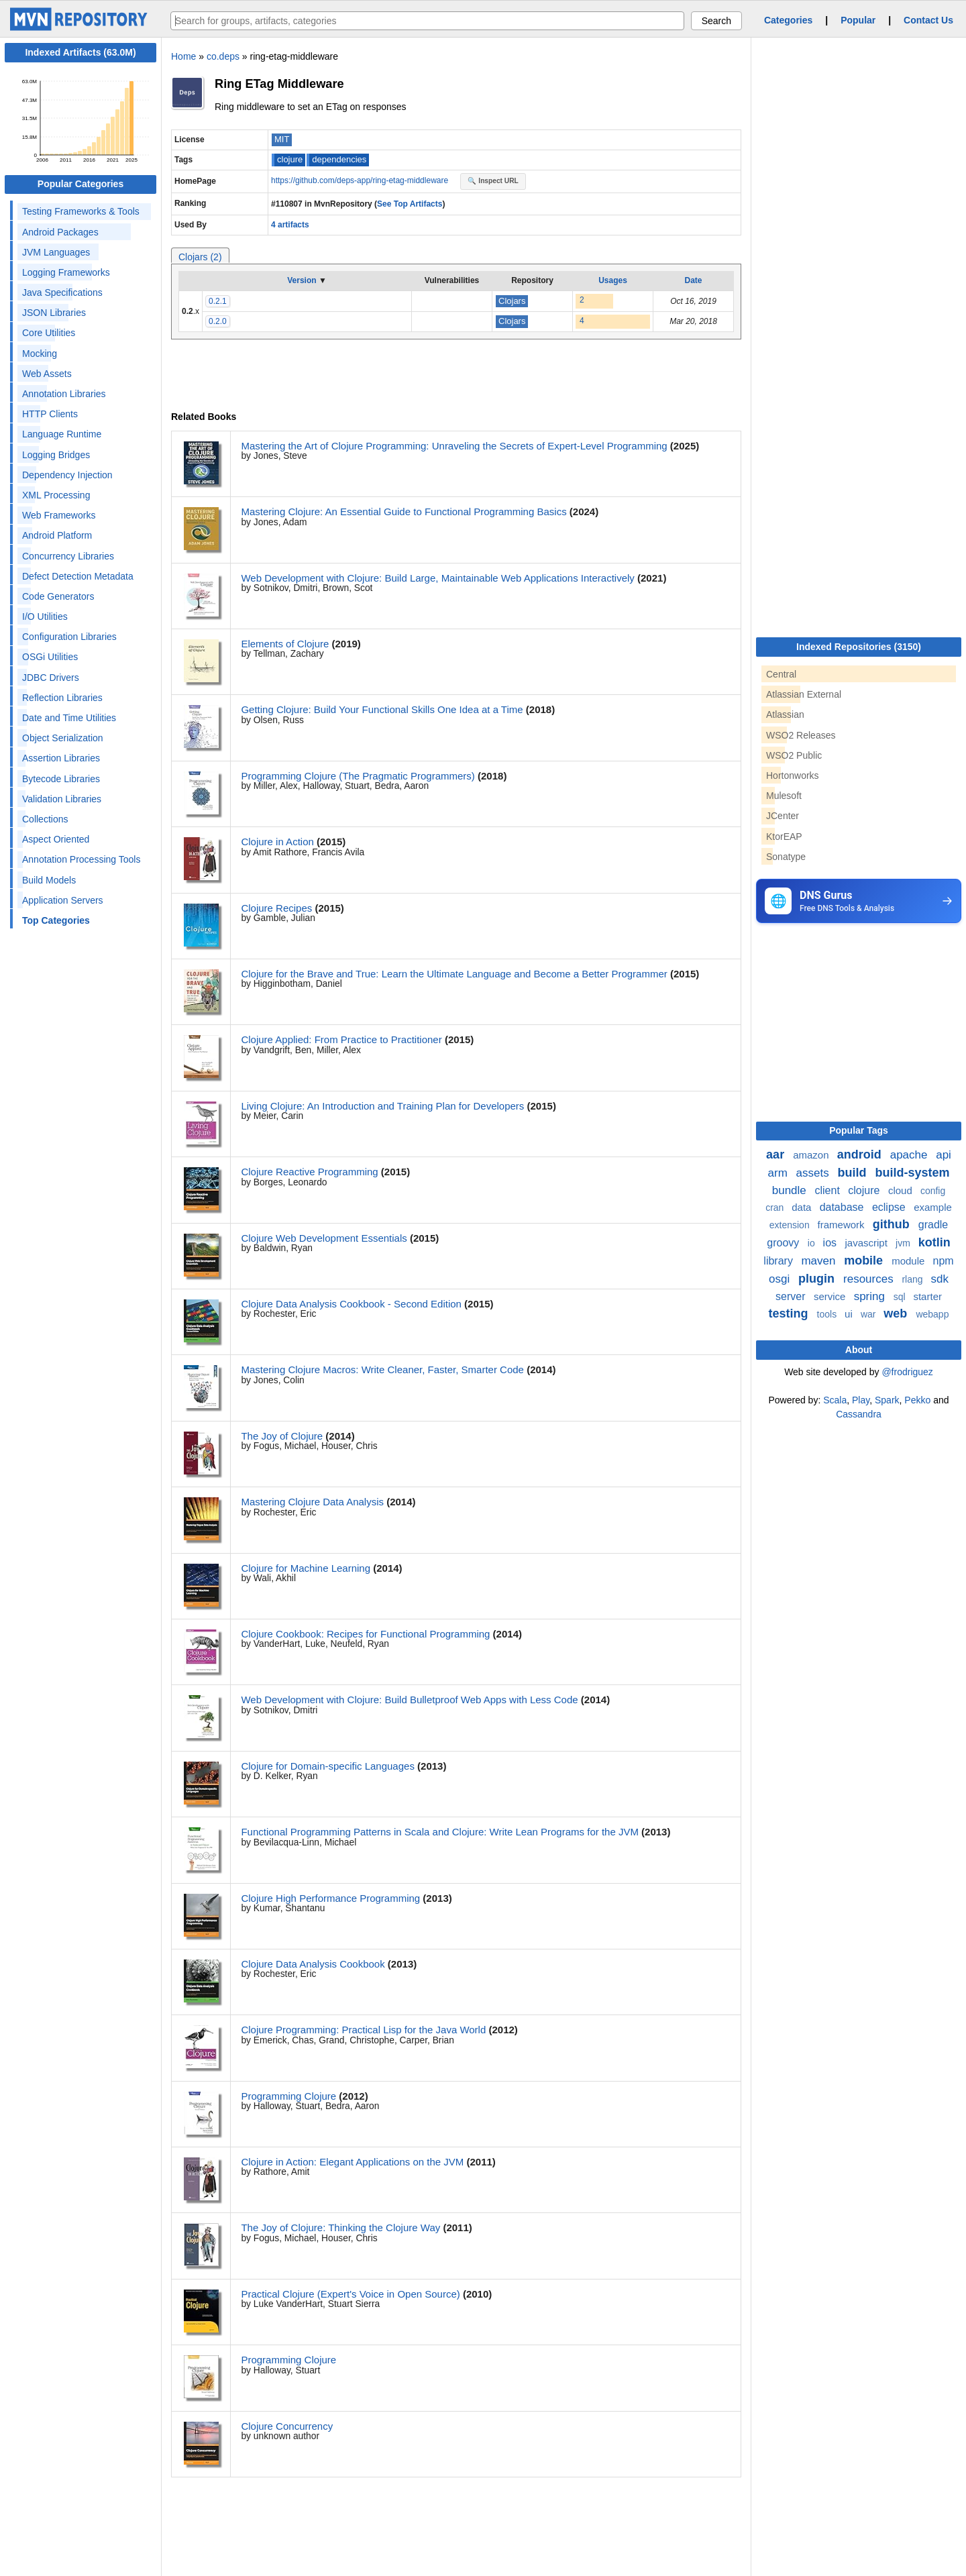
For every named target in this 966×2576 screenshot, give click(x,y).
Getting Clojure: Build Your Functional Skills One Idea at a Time (382, 709)
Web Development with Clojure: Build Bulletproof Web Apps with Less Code (409, 1699)
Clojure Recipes (276, 908)
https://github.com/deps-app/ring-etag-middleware (360, 180)
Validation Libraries (61, 799)
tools (828, 1314)
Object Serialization (62, 738)
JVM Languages (56, 252)
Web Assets (47, 373)
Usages (612, 280)
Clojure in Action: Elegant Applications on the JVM (352, 2161)
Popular (858, 20)
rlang (913, 1279)
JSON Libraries (54, 312)
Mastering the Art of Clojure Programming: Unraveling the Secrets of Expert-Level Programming (454, 445)
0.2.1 (218, 301)
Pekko (917, 1400)
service (831, 1296)
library (779, 1261)
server (791, 1296)
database (843, 1207)
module (909, 1261)
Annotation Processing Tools (81, 859)
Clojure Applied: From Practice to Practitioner (341, 1039)
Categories (788, 20)
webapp (932, 1314)
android (861, 1154)
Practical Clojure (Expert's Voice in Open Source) (350, 2294)
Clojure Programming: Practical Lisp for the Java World (363, 2029)
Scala (835, 1400)
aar (777, 1154)
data (803, 1207)
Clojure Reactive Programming (309, 1171)
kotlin (934, 1242)
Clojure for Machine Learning (305, 1568)
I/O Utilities (45, 616)
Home (183, 56)
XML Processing (56, 495)
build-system (912, 1172)
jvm (904, 1243)
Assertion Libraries (61, 758)
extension (790, 1225)
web (896, 1313)
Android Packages (60, 232)
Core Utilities (48, 332)
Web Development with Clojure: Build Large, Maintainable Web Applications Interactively (437, 578)
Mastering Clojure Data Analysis (312, 1501)
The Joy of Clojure (282, 1436)
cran (775, 1207)
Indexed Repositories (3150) (858, 646)
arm (779, 1173)
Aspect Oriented (55, 839)
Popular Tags (858, 1130)
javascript (867, 1242)
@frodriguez (906, 1371)
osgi (781, 1279)
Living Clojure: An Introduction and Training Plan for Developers (382, 1106)
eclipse (890, 1207)
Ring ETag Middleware (279, 84)
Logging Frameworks (66, 272)
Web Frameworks (58, 515)
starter (927, 1296)
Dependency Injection (67, 475)
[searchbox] (427, 20)
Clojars (511, 301)
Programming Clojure (288, 2096)
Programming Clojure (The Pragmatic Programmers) (357, 776)
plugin (818, 1278)
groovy (784, 1242)
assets (814, 1173)
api (943, 1154)
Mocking (39, 353)
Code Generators (58, 596)
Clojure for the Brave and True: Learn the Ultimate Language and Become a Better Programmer (454, 973)
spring (871, 1296)
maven (820, 1260)
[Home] (80, 27)
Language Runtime (61, 434)
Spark (887, 1400)
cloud (901, 1190)
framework (842, 1224)
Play (860, 1400)
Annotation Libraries (64, 393)
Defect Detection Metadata (77, 576)
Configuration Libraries (69, 636)
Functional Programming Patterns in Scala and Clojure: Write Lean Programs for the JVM (440, 1831)
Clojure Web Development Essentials (324, 1238)
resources (869, 1279)
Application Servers (62, 900)
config (932, 1190)
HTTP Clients (50, 414)
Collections (45, 819)
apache (910, 1154)
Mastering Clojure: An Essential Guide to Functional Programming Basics (403, 511)
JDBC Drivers (50, 677)
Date (693, 280)
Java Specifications (62, 292)
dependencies (339, 159)
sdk (939, 1279)
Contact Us (928, 20)
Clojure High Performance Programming (330, 1898)
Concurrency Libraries (68, 556)
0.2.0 (218, 321)
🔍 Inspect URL (493, 180)
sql (901, 1296)
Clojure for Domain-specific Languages (327, 1766)
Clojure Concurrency (287, 2426)
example (933, 1207)
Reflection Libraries (62, 697)
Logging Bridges (56, 454)
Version (301, 280)
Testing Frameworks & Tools (81, 211)
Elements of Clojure (285, 643)
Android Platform (57, 535)
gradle (933, 1224)
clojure (290, 159)
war (869, 1314)
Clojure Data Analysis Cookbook (312, 1964)
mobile (865, 1260)
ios (831, 1242)
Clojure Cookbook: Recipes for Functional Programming (365, 1634)
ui (850, 1314)
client (829, 1190)
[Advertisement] (856, 1027)
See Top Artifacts (409, 204)
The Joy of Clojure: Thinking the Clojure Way (340, 2227)
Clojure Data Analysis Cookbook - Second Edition (351, 1303)
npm (943, 1261)
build (853, 1172)
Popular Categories (80, 183)
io (813, 1243)
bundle (791, 1190)
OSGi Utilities (50, 656)
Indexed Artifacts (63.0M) (80, 52)
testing (790, 1313)
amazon (812, 1155)
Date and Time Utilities (69, 717)
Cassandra (858, 1414)
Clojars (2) (200, 257)
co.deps (223, 56)
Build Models (49, 880)
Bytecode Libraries (61, 778)
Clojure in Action (277, 841)
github (893, 1224)
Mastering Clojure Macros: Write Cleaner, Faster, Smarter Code (382, 1369)
